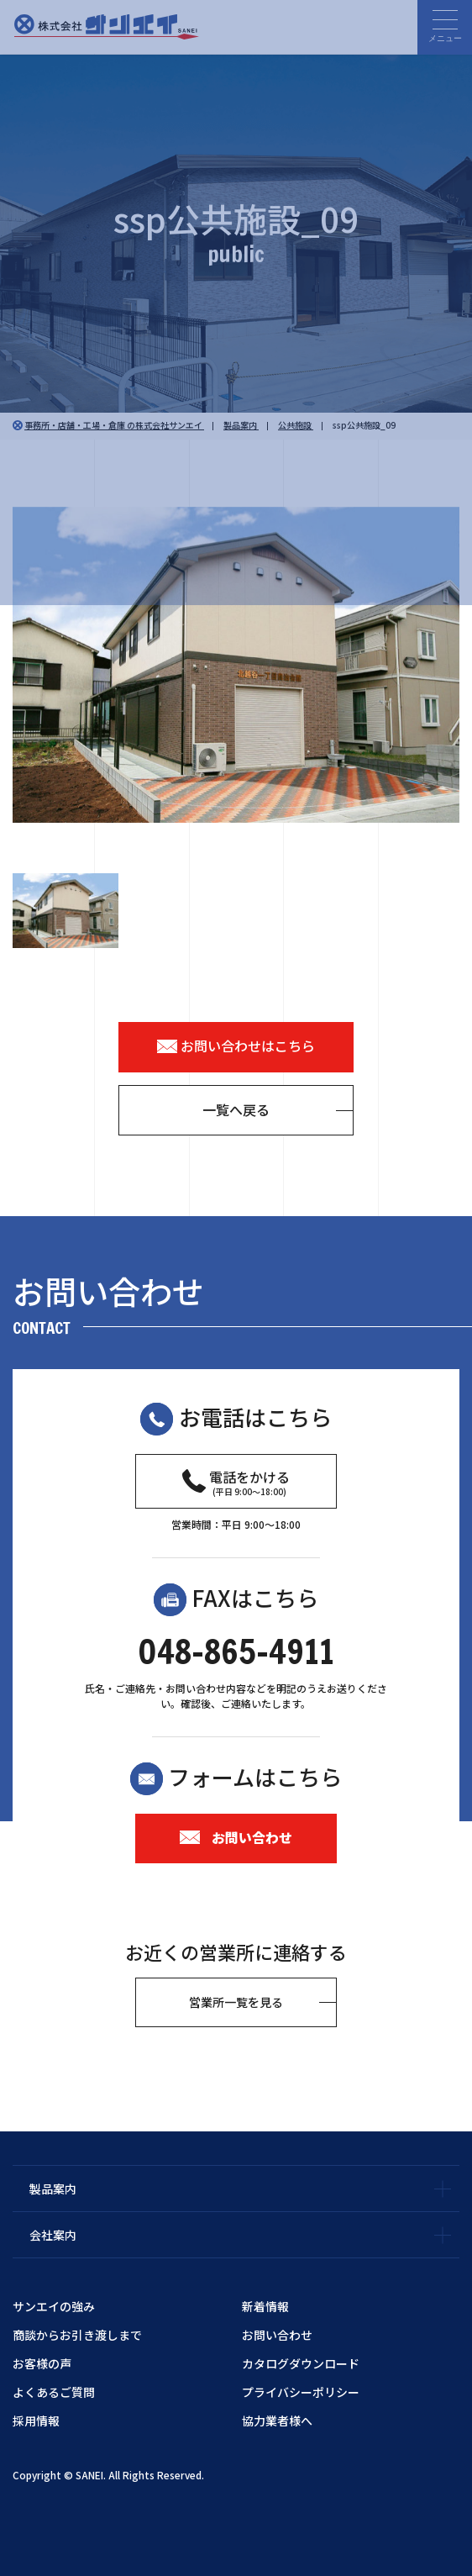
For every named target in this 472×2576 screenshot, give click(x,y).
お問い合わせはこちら (236, 1045)
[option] (236, 665)
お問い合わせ (236, 1837)
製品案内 (52, 2188)
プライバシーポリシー (300, 2392)
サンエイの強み (54, 2306)
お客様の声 (42, 2363)
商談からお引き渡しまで (77, 2334)
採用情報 (36, 2420)
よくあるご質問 (54, 2392)
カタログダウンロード (300, 2363)
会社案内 (52, 2234)
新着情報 (265, 2306)
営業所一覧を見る (236, 2002)
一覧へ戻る (236, 1109)
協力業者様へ (277, 2420)
